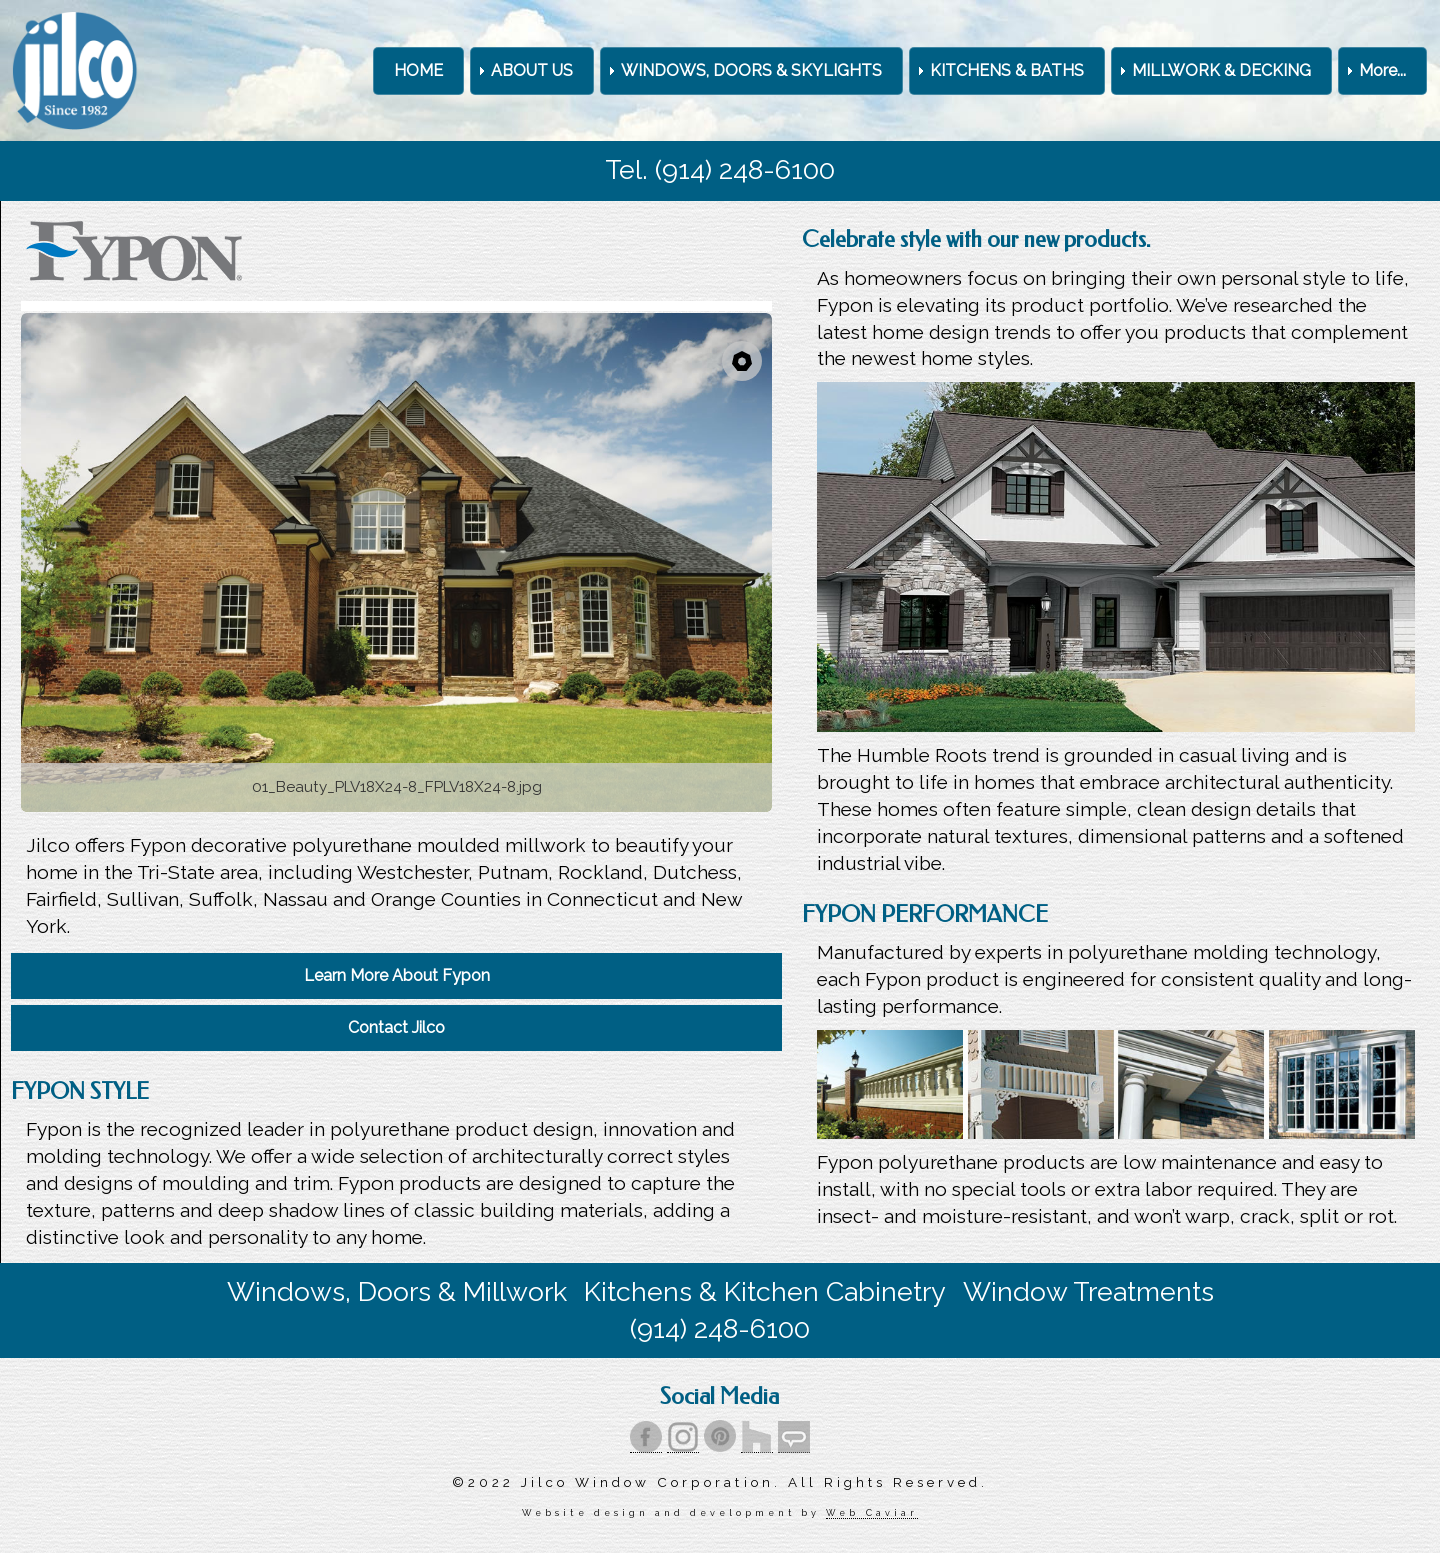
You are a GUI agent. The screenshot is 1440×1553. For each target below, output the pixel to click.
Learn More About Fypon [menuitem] (397, 975)
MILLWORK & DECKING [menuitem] (1221, 70)
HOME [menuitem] (418, 70)
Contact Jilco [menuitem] (396, 1027)
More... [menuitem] (1382, 70)
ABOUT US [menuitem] (532, 70)
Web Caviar (871, 1512)
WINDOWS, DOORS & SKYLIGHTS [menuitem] (751, 70)
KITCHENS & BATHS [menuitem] (1007, 70)
